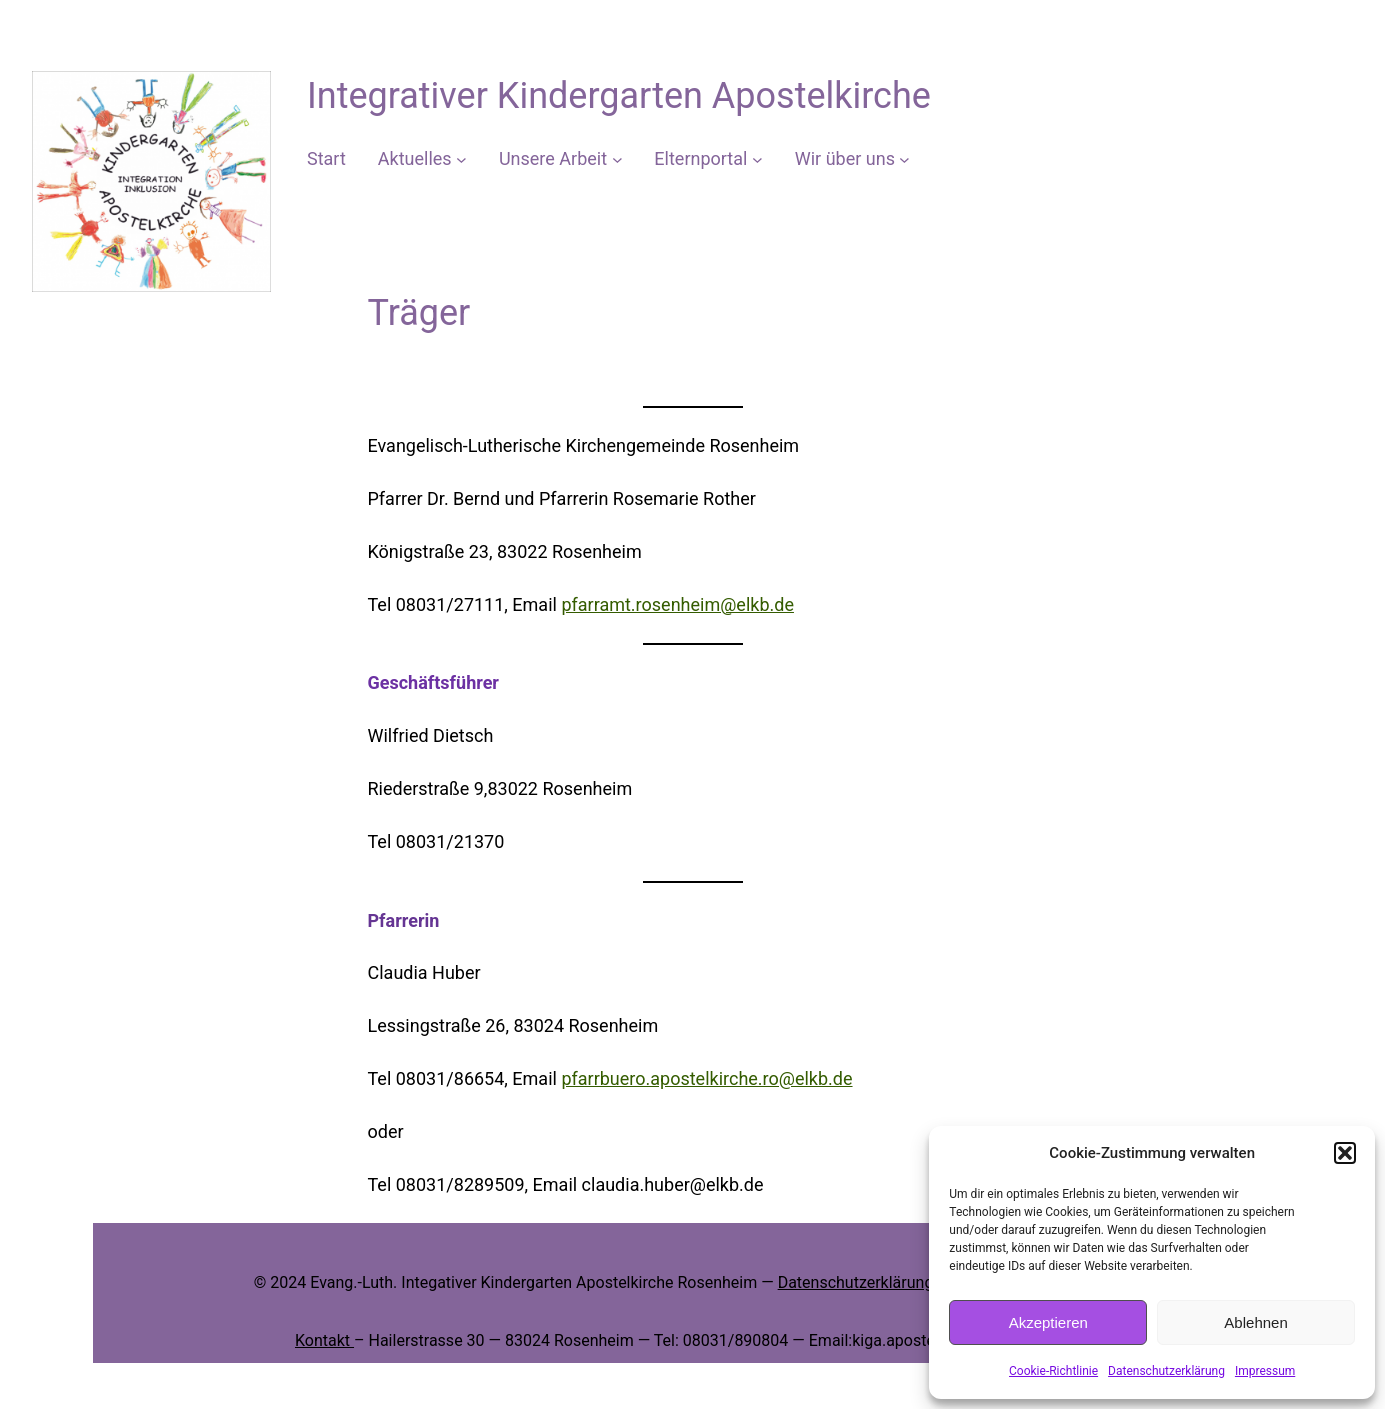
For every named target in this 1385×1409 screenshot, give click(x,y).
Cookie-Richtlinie (1053, 1371)
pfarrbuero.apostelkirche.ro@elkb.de (706, 1078)
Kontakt (324, 1340)
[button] (1345, 1153)
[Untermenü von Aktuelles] (461, 159)
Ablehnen (1255, 1322)
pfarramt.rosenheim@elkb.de (677, 604)
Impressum (1265, 1371)
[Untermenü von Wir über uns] (904, 159)
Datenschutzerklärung (1166, 1371)
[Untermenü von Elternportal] (757, 159)
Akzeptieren (1048, 1322)
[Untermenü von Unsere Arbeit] (617, 159)
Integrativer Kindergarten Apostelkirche (619, 96)
